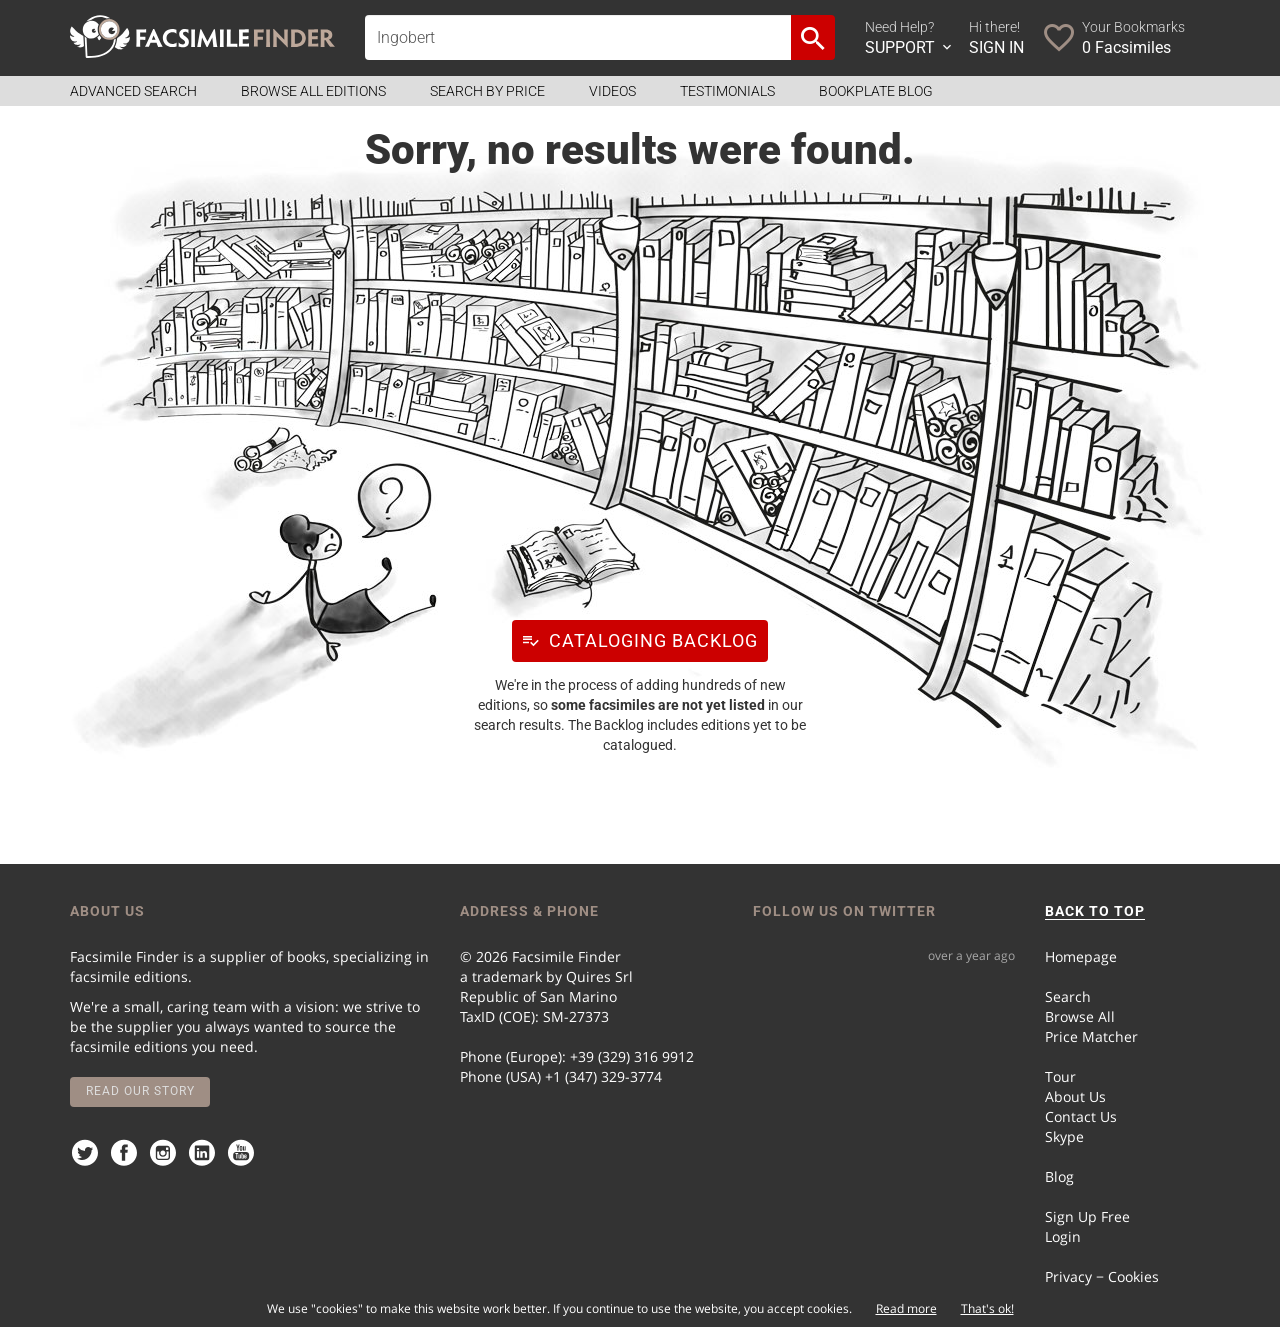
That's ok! (987, 1308)
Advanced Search (133, 91)
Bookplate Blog (876, 91)
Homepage (1081, 956)
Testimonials (727, 91)
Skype (1064, 1136)
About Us (1075, 1096)
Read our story (140, 1091)
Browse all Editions (313, 91)
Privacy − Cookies (1102, 1276)
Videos (612, 91)
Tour (1060, 1076)
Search (1068, 996)
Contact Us (1081, 1116)
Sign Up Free (1087, 1216)
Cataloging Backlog (635, 640)
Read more (906, 1308)
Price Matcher (1091, 1036)
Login (1063, 1236)
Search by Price (487, 91)
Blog (1059, 1176)
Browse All (1080, 1016)
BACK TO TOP (1095, 911)
